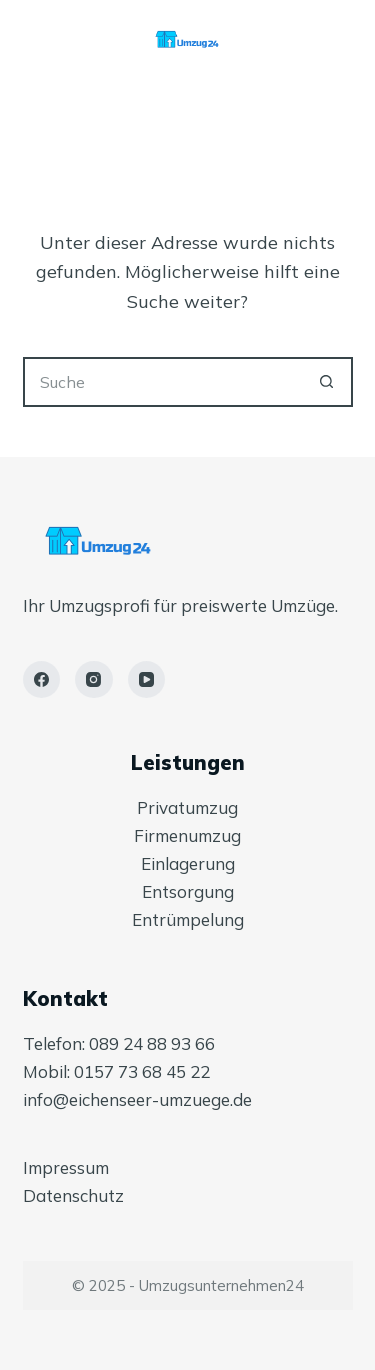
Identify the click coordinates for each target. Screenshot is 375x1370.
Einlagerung (188, 863)
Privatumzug (187, 807)
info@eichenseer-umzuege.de (137, 1099)
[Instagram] (94, 680)
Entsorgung (188, 891)
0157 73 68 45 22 (142, 1071)
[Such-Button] (328, 382)
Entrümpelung (188, 919)
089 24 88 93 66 (152, 1043)
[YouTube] (147, 680)
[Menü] (187, 120)
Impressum (66, 1167)
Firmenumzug (187, 835)
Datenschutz (73, 1195)
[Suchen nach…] (163, 382)
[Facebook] (42, 680)
